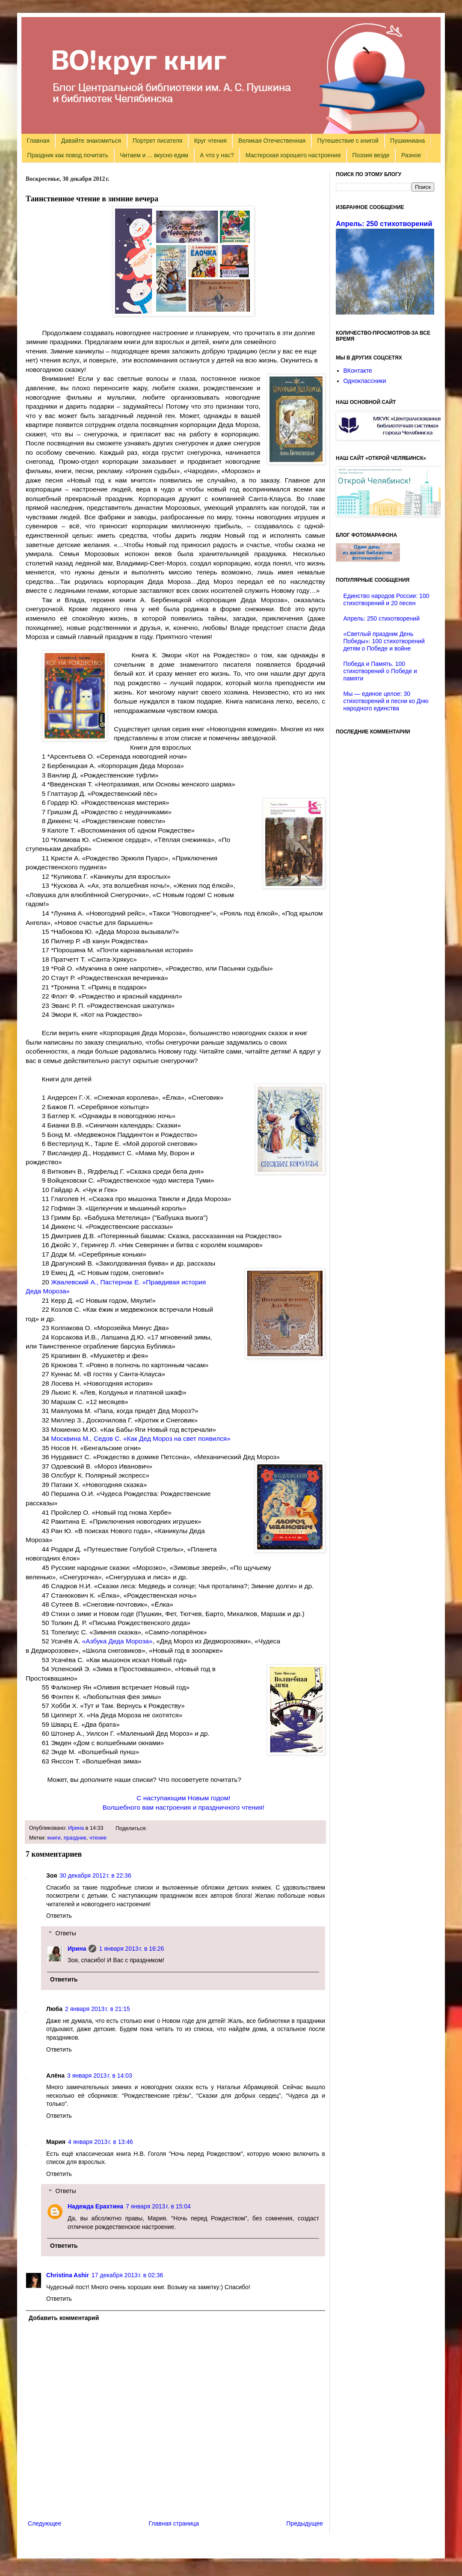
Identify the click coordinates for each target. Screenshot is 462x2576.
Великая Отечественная (271, 140)
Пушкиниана (407, 140)
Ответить (59, 1915)
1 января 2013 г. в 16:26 (131, 1948)
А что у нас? (217, 155)
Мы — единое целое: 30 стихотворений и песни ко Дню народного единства (386, 701)
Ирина (76, 1828)
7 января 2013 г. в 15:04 (158, 2206)
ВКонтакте (358, 370)
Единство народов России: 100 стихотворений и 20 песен (386, 599)
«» (117, 1641)
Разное (411, 155)
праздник (75, 1838)
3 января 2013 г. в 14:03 (99, 2075)
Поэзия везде (370, 155)
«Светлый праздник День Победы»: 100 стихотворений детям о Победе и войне (384, 641)
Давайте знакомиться (91, 140)
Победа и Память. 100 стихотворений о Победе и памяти (380, 671)
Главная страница (174, 2523)
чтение (98, 1838)
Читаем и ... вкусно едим (154, 155)
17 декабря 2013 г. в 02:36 (127, 2275)
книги (54, 1838)
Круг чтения (210, 140)
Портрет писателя (157, 140)
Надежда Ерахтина (95, 2206)
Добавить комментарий (64, 2317)
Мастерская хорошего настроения (293, 155)
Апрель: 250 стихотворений (384, 223)
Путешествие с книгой (347, 140)
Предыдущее (304, 2523)
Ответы (65, 1933)
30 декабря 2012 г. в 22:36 (95, 1875)
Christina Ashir (67, 2275)
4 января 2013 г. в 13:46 (100, 2141)
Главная (38, 140)
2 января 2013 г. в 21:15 (97, 2008)
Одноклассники (365, 380)
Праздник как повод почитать (67, 155)
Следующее (44, 2523)
